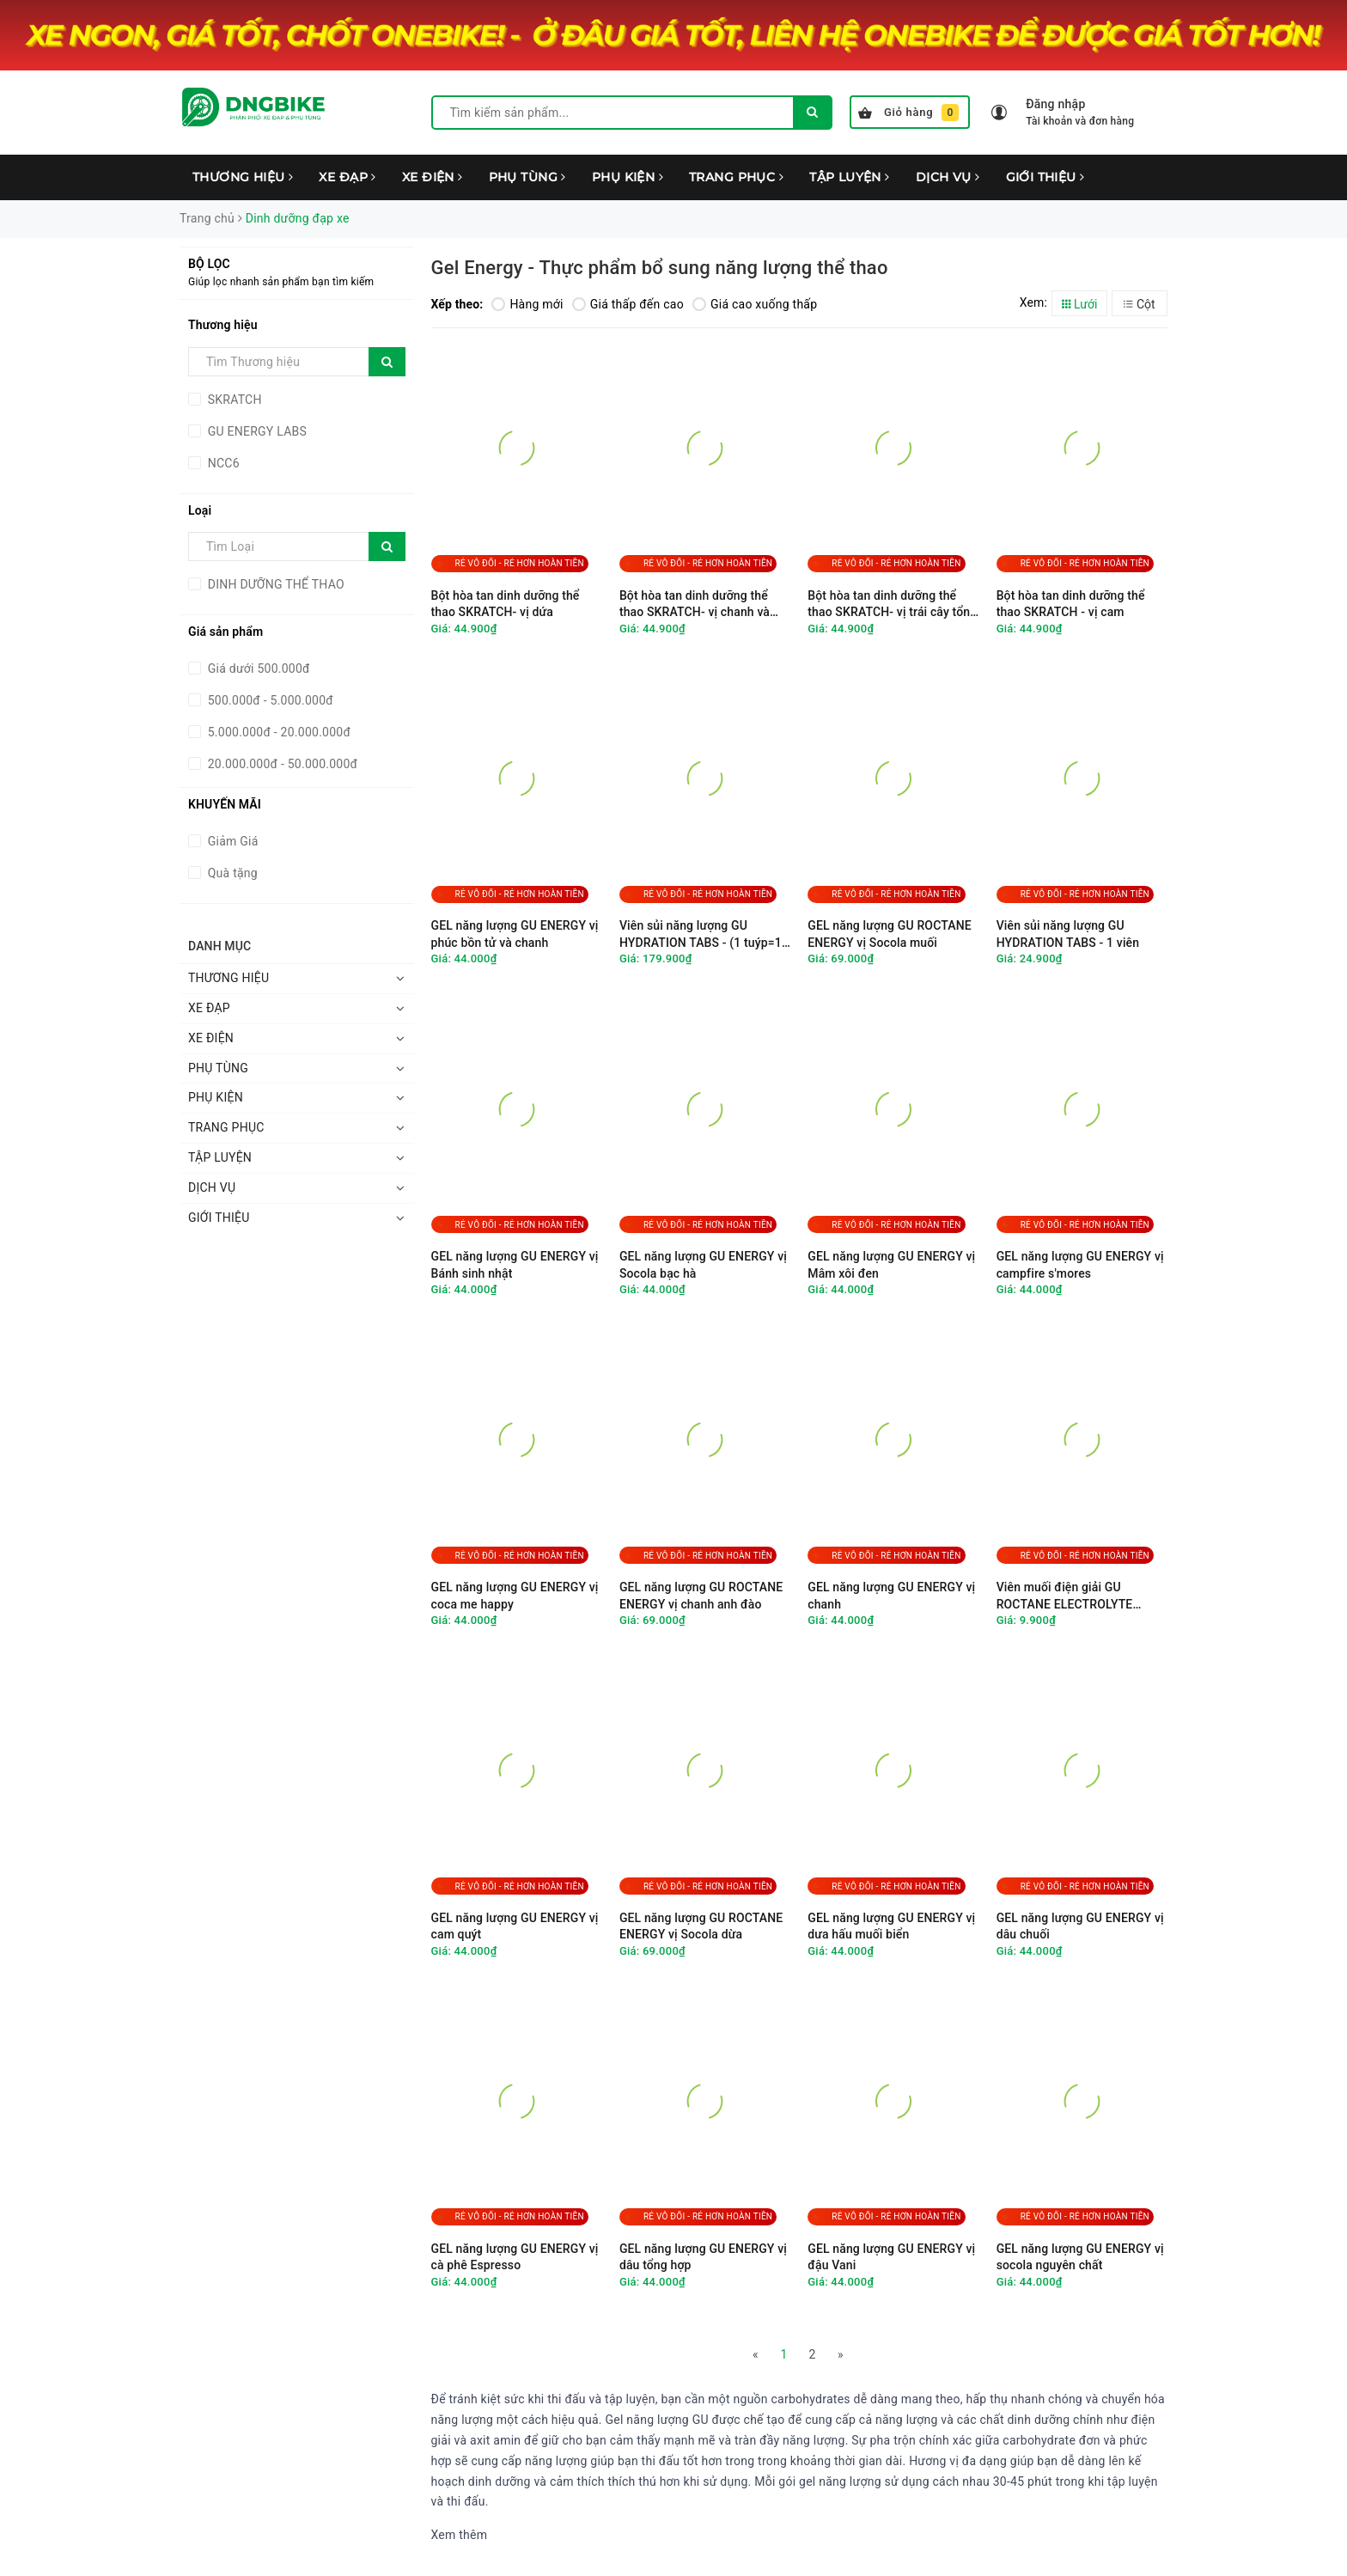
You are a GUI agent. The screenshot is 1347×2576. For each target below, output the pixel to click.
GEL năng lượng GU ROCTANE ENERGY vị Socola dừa (701, 1926)
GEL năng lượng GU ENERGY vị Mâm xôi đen (891, 1264)
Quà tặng (231, 873)
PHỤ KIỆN (627, 177)
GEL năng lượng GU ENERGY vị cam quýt (515, 1926)
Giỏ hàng (908, 112)
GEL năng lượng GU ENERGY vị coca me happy (515, 1595)
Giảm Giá (231, 841)
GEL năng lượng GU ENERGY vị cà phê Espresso (515, 2257)
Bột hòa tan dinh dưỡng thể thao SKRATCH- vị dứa (505, 604)
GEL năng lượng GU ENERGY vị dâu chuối (1080, 1926)
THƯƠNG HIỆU (242, 177)
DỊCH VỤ (948, 177)
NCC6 (222, 463)
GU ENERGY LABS (255, 431)
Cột (1139, 304)
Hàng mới (527, 304)
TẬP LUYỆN (849, 177)
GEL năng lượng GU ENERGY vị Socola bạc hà (703, 1264)
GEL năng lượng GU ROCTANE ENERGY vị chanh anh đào (701, 1595)
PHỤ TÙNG (527, 177)
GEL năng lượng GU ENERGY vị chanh (891, 1595)
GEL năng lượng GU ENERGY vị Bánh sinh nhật (515, 1264)
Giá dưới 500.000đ (257, 668)
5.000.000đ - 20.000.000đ (277, 732)
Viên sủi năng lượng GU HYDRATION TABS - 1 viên (1068, 934)
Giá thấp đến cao (628, 304)
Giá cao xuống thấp (754, 304)
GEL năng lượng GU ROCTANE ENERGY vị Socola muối (890, 934)
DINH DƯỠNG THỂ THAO (274, 584)
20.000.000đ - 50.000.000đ (280, 764)
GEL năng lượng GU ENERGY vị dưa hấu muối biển (891, 1926)
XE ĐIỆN (432, 177)
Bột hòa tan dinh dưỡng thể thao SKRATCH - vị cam (1071, 604)
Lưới (1080, 304)
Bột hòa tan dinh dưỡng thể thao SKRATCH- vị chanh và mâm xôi (694, 604)
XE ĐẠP (347, 177)
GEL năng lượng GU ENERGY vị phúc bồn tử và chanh (515, 934)
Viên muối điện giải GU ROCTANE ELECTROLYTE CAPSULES (1065, 1596)
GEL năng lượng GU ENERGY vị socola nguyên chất (1080, 2257)
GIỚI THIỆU (1045, 177)
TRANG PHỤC (736, 177)
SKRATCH (233, 399)
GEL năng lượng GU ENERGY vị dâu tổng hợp (703, 2257)
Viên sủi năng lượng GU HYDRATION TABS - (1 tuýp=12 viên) (704, 934)
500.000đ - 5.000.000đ (268, 700)
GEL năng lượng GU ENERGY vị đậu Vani (891, 2257)
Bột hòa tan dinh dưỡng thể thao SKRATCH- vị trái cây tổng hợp (892, 604)
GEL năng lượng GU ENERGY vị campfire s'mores (1080, 1264)
